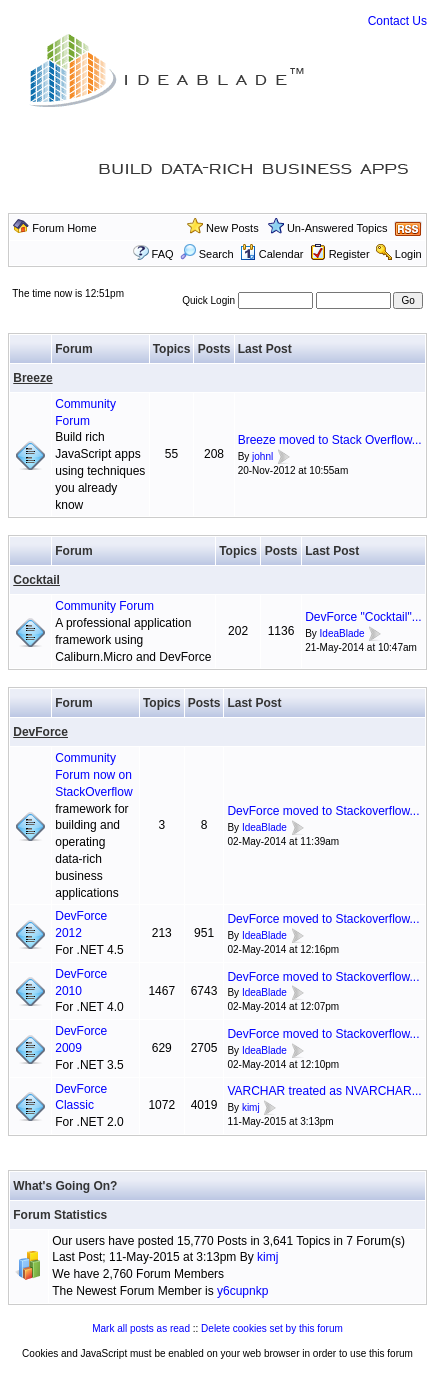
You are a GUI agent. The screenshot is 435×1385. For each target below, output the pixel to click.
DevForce (40, 732)
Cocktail (36, 580)
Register (349, 254)
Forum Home (64, 228)
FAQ (163, 254)
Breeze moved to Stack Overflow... (330, 440)
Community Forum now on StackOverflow (93, 775)
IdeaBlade (342, 633)
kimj (251, 1107)
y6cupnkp (242, 1291)
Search (207, 254)
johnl (262, 456)
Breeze (32, 378)
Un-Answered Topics (337, 228)
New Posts (232, 228)
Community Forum (104, 606)
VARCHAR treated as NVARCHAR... (324, 1091)
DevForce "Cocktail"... (363, 617)
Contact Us (397, 21)
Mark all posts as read (141, 1328)
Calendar (272, 254)
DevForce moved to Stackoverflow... (323, 811)
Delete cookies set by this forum (272, 1328)
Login (408, 254)
